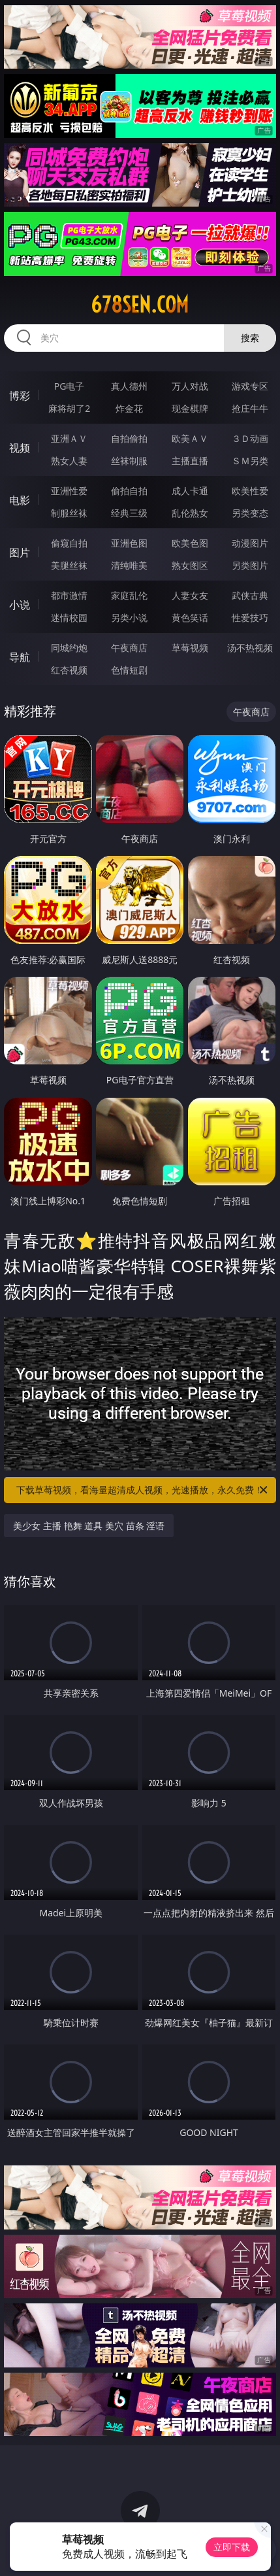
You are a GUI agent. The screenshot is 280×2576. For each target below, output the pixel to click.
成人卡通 (190, 490)
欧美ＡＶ (190, 438)
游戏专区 (250, 386)
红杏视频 (69, 670)
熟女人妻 (69, 460)
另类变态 (250, 513)
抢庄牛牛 (250, 408)
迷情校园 (69, 617)
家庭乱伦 (129, 595)
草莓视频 (190, 647)
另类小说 (129, 617)
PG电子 (69, 386)
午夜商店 (129, 647)
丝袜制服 (129, 460)
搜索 (250, 337)
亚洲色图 (129, 543)
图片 (19, 552)
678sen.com (140, 305)
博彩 (19, 395)
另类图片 (250, 565)
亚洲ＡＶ (69, 438)
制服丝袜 (69, 513)
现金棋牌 (190, 408)
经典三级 (129, 513)
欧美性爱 (250, 490)
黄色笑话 (190, 617)
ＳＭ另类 (250, 460)
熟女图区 (190, 565)
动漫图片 (250, 543)
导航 (19, 657)
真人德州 (129, 386)
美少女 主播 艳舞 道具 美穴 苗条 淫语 (88, 1525)
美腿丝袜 (69, 565)
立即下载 (231, 2547)
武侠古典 (250, 595)
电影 (19, 500)
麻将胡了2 (69, 408)
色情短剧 (129, 670)
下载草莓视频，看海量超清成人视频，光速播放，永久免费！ (142, 1490)
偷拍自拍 (129, 490)
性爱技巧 (250, 617)
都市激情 (69, 595)
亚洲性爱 (69, 490)
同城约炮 (69, 647)
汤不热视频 (250, 647)
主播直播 (190, 460)
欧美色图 (190, 543)
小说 (19, 605)
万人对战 (190, 386)
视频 (19, 448)
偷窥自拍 (69, 543)
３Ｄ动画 (250, 438)
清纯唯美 (129, 565)
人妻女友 (190, 595)
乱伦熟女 (190, 513)
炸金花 (129, 408)
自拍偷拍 (129, 438)
